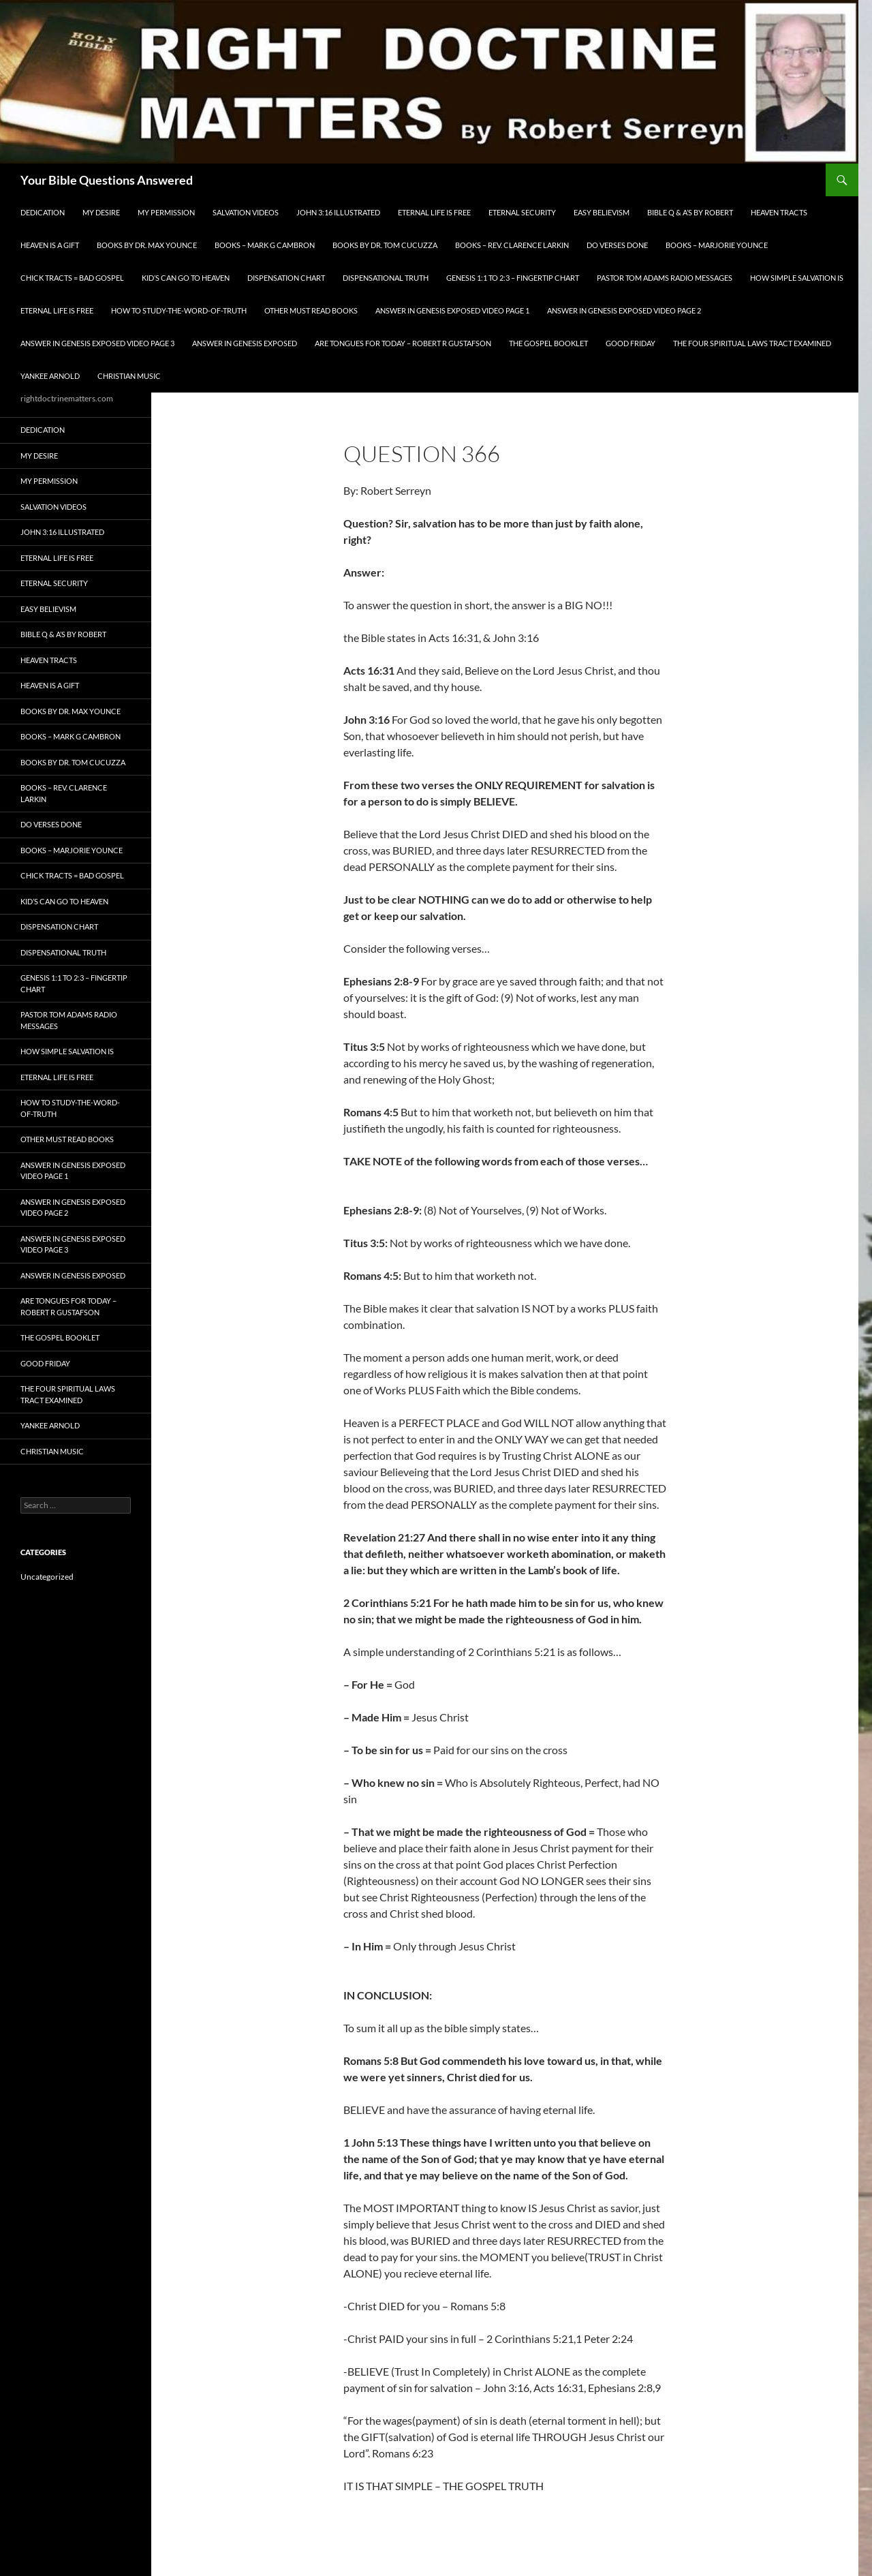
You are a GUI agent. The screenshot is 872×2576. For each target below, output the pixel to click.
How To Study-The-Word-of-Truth (179, 310)
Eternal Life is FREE (434, 212)
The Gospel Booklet (548, 343)
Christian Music (129, 375)
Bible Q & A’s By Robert (690, 212)
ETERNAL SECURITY (522, 212)
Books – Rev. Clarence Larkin (512, 245)
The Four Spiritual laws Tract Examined (752, 343)
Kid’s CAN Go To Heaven (186, 277)
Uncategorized (47, 1576)
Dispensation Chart (286, 277)
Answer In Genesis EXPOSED (244, 343)
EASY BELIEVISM (601, 212)
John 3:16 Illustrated (338, 212)
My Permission (166, 212)
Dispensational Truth (386, 277)
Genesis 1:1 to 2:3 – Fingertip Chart (512, 277)
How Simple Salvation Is (796, 277)
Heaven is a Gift (49, 245)
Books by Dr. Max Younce (147, 245)
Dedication (42, 212)
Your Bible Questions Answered (106, 179)
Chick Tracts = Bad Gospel (72, 277)
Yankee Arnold (50, 375)
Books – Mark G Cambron (265, 245)
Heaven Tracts (779, 212)
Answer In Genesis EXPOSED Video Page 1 (452, 310)
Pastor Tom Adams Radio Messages (664, 277)
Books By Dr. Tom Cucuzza (384, 245)
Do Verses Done (617, 245)
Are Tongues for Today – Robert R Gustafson (403, 343)
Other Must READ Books (311, 310)
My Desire (101, 212)
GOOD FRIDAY (630, 343)
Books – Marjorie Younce (717, 245)
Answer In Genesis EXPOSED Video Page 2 (624, 310)
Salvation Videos (246, 212)
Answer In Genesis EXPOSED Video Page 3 (97, 343)
